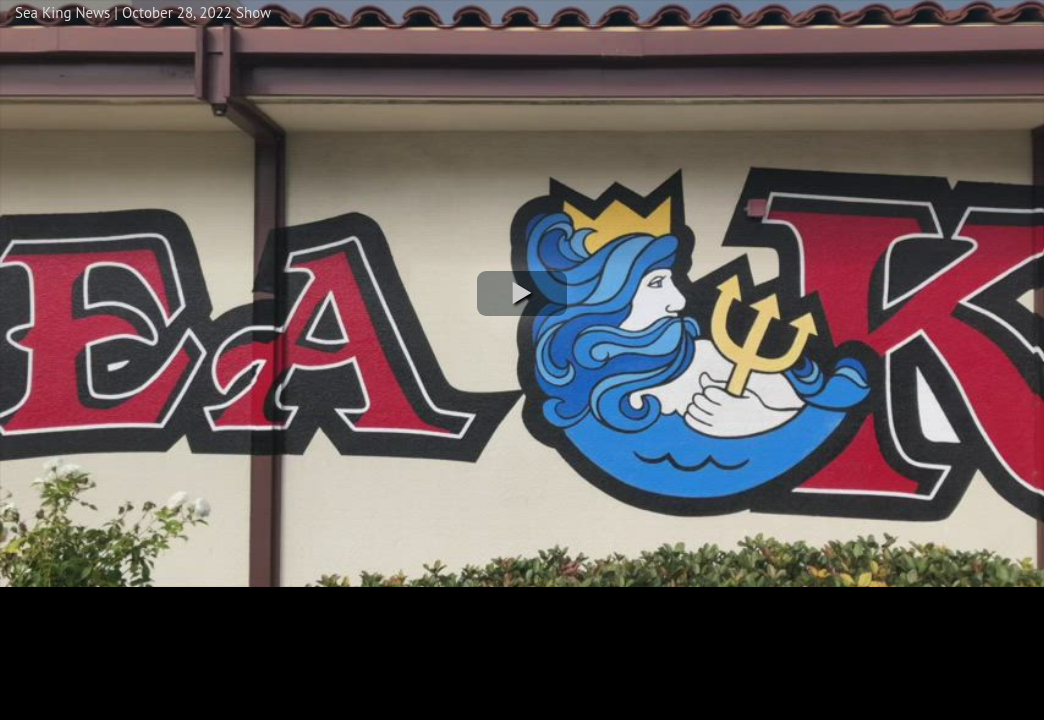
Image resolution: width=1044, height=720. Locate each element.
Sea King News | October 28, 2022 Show (143, 12)
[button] (522, 293)
